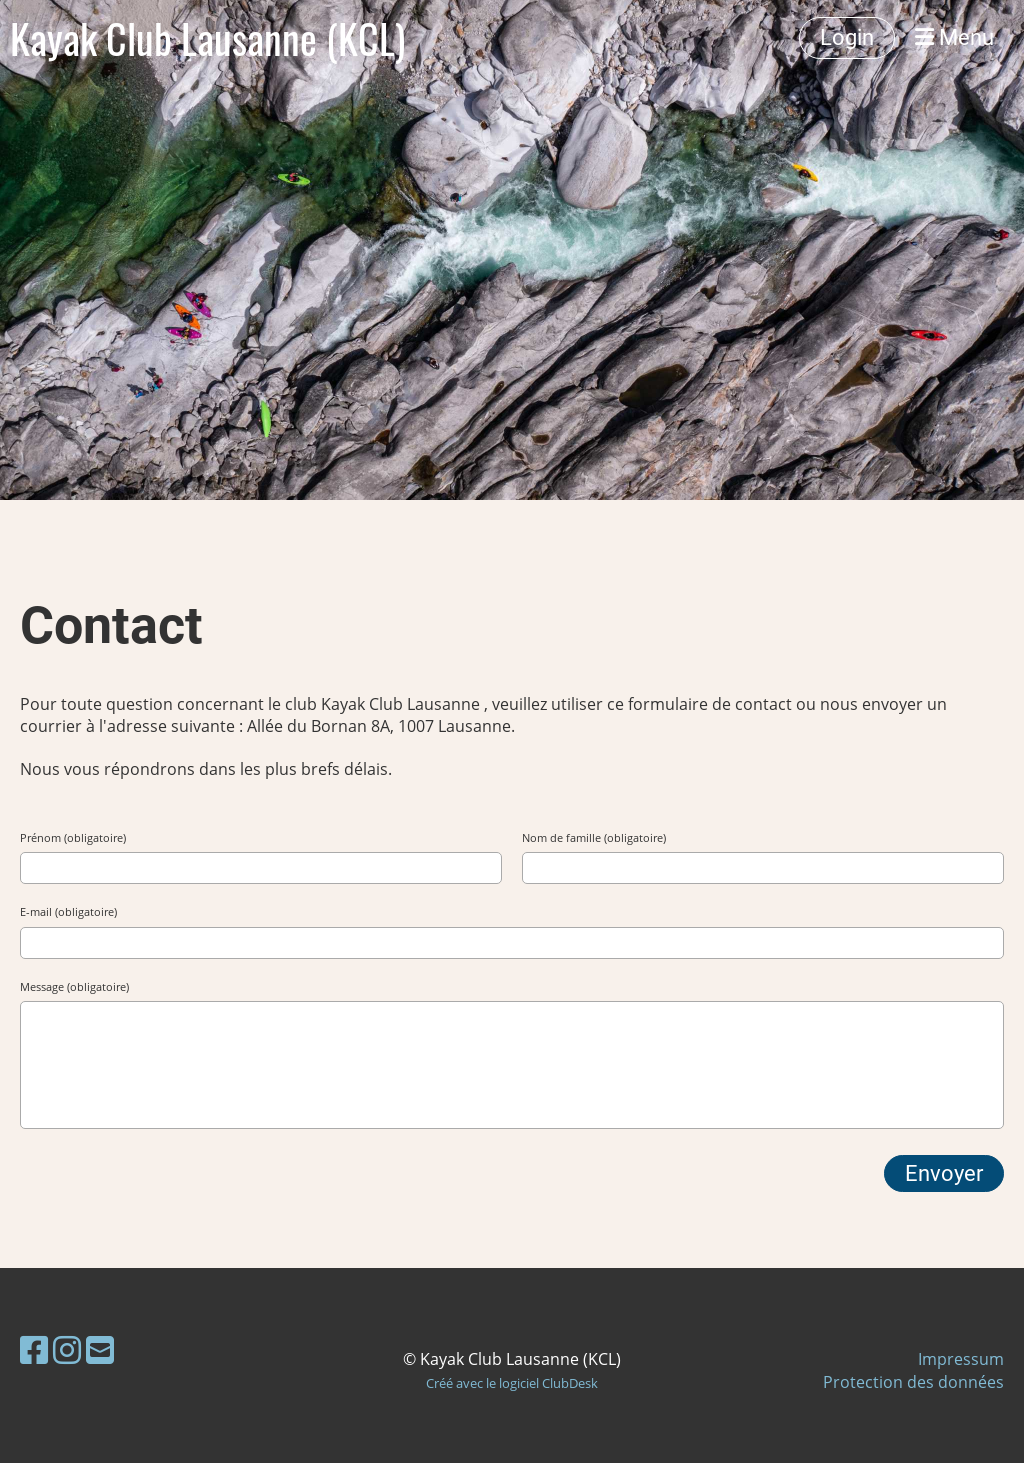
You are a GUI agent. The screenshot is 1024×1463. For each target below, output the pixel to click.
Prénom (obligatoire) (73, 837)
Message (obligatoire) (74, 986)
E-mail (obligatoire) (68, 911)
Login (847, 37)
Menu (954, 37)
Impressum (961, 1359)
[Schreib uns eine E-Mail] (100, 1349)
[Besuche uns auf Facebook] (34, 1349)
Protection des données (913, 1382)
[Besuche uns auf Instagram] (67, 1349)
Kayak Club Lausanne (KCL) (207, 38)
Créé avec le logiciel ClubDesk (512, 1383)
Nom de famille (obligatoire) (594, 837)
